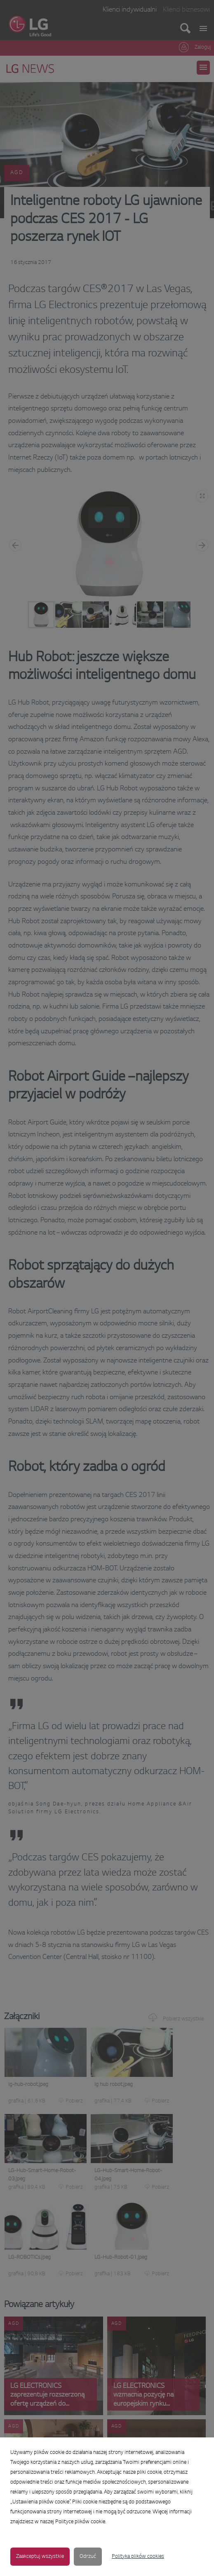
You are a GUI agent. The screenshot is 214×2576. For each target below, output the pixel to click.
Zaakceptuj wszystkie (40, 2557)
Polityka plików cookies (138, 2557)
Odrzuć (88, 2557)
